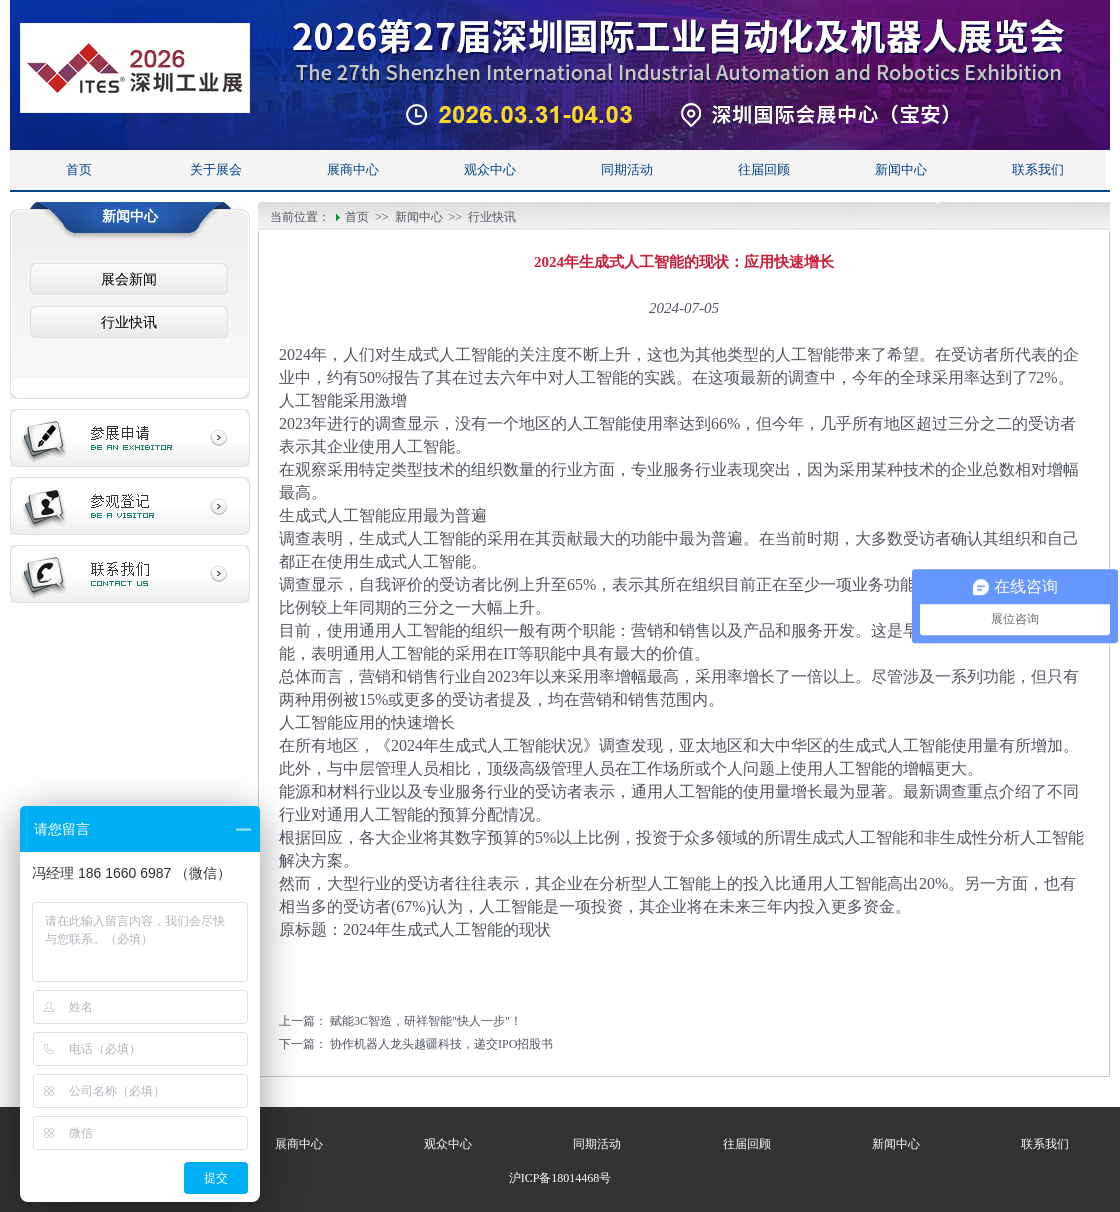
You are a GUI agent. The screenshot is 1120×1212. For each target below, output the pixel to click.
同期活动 (627, 169)
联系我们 (1038, 169)
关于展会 (216, 169)
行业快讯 (129, 322)
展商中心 (353, 169)
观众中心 (490, 169)
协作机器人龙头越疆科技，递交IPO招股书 (441, 1044)
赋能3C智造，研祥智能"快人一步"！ (426, 1021)
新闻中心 (901, 169)
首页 (79, 169)
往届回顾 (764, 169)
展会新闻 (129, 279)
